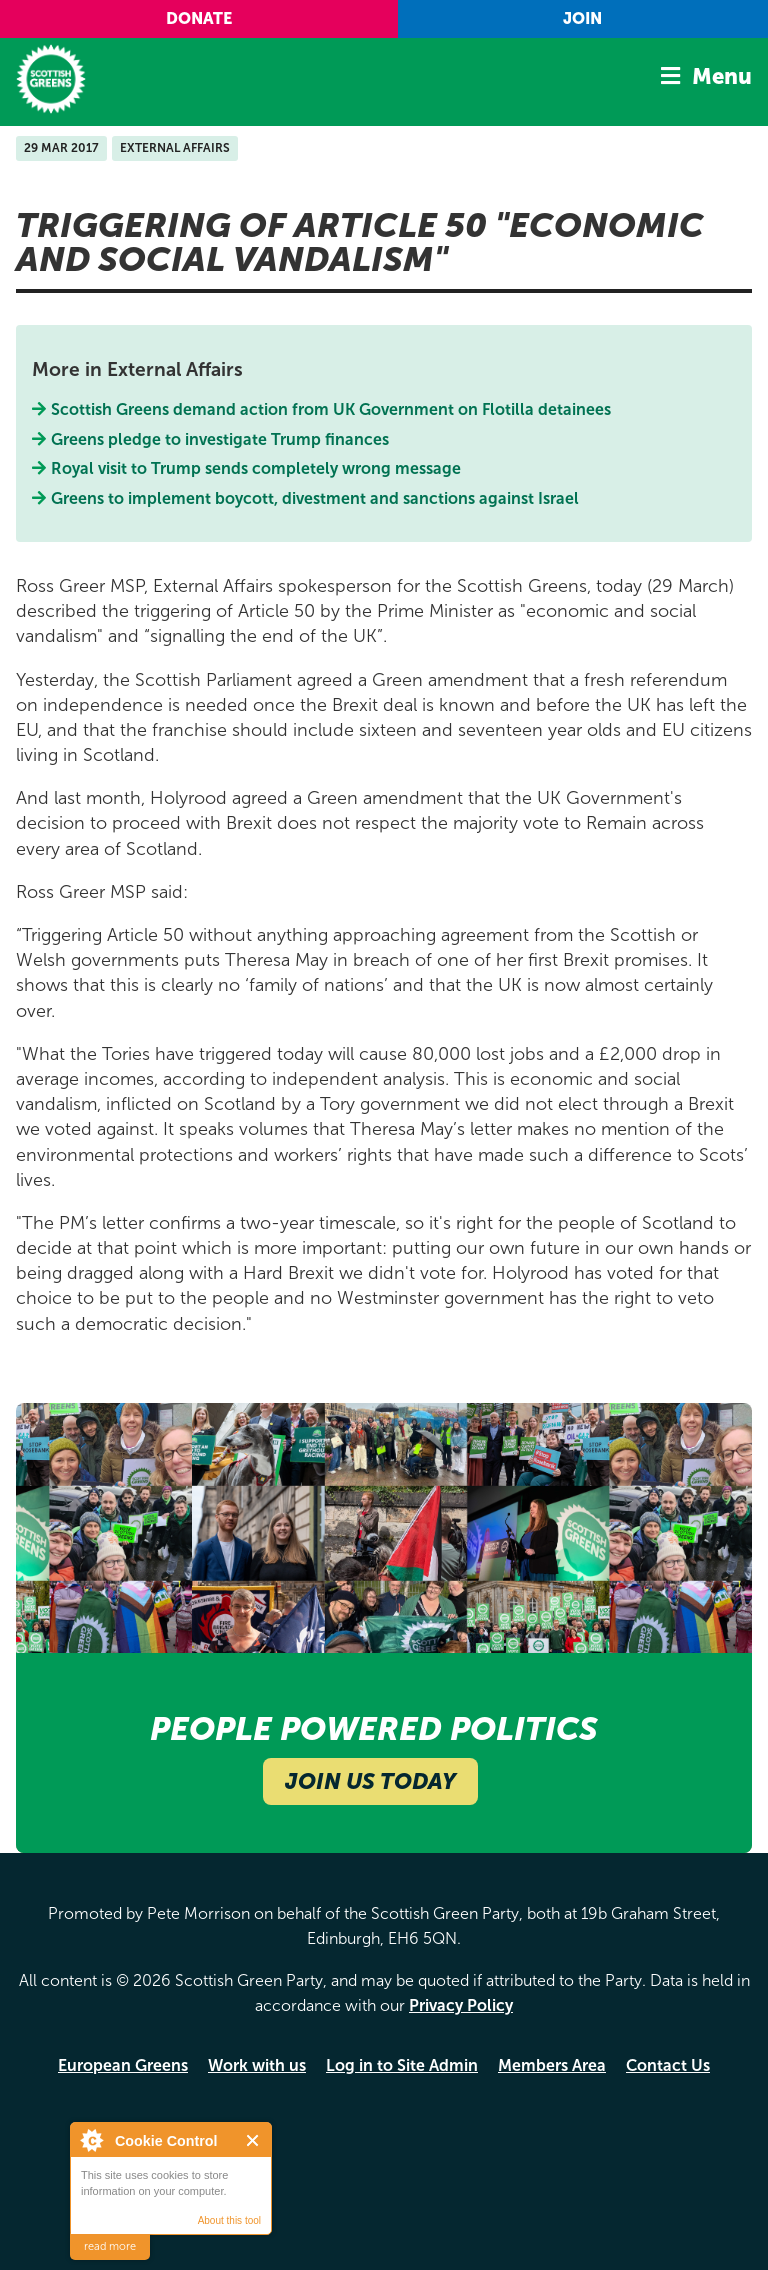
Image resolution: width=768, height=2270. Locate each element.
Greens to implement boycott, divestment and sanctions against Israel (315, 498)
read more (110, 2246)
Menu (722, 76)
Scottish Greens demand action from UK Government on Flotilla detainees (331, 409)
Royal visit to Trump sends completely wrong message (256, 468)
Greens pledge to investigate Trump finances (220, 439)
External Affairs (175, 148)
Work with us (257, 2065)
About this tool (229, 2220)
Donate (199, 18)
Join (582, 18)
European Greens (123, 2065)
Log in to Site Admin (402, 2065)
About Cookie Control (91, 2140)
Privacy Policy (461, 2005)
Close (253, 2140)
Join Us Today (370, 1781)
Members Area (552, 2065)
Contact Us (668, 2065)
